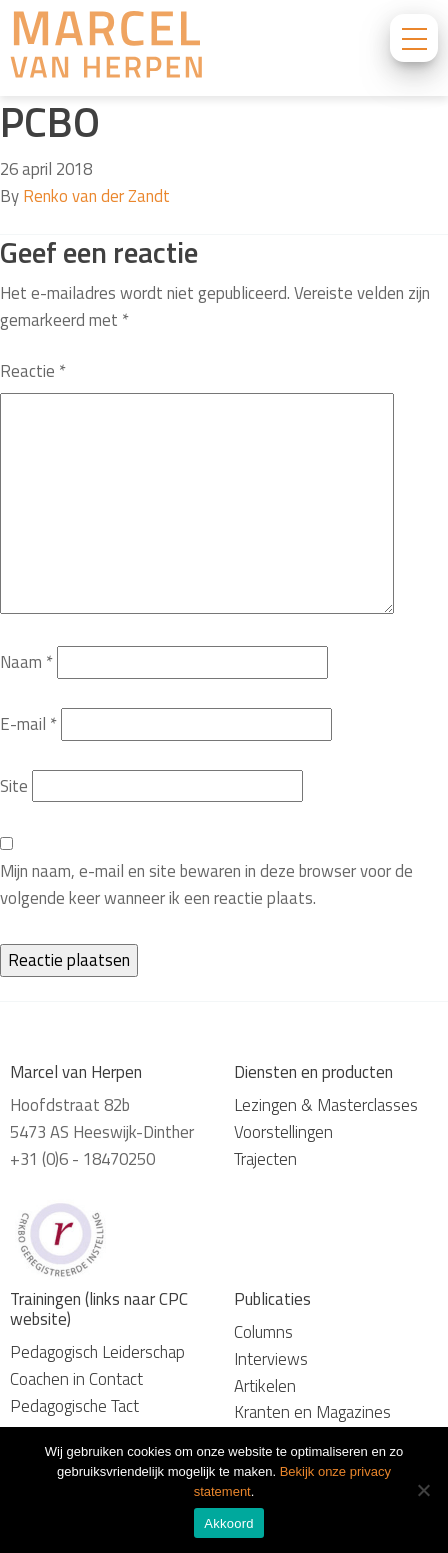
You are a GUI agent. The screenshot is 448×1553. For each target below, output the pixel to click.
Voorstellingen (283, 1132)
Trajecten (265, 1159)
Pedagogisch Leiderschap (97, 1352)
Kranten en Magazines (312, 1412)
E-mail (28, 724)
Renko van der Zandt (96, 196)
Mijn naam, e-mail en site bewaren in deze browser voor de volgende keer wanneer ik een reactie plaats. (206, 884)
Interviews (271, 1359)
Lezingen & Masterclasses (326, 1105)
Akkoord (228, 1523)
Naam (26, 662)
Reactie (33, 371)
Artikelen (265, 1386)
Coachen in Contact (76, 1379)
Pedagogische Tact (74, 1406)
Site (14, 786)
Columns (263, 1332)
